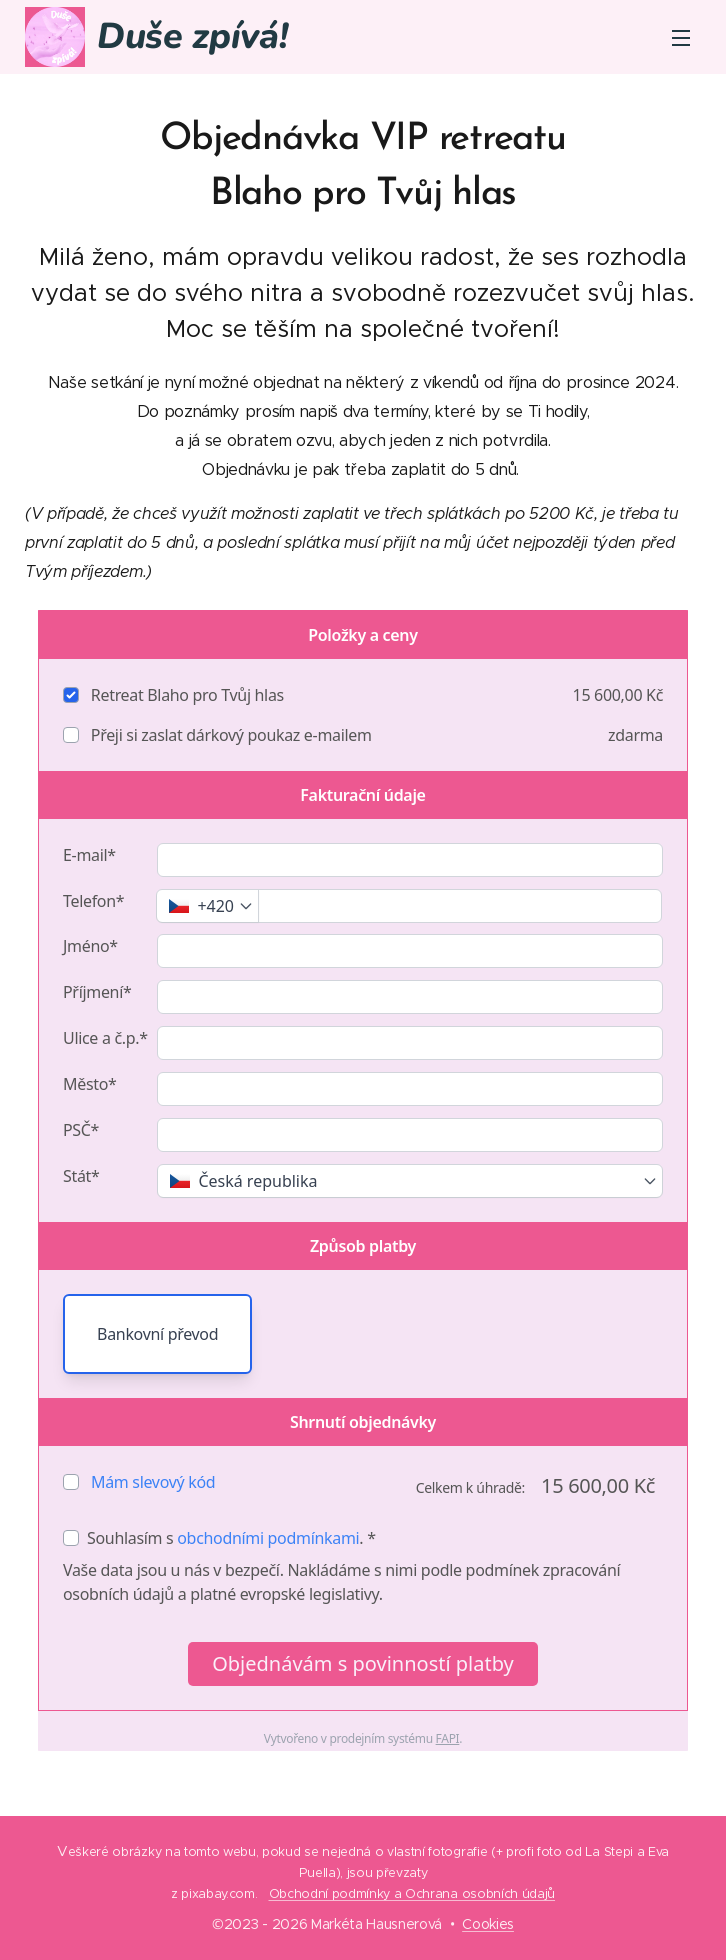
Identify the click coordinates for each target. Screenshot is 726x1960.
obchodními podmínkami (268, 1538)
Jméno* (90, 946)
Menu (681, 38)
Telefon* (93, 901)
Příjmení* (97, 992)
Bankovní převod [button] (157, 1334)
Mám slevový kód (153, 1482)
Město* (90, 1084)
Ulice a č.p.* (105, 1038)
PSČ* (81, 1130)
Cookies (488, 1924)
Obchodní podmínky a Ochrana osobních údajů (412, 1893)
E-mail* (89, 855)
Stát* (81, 1176)
